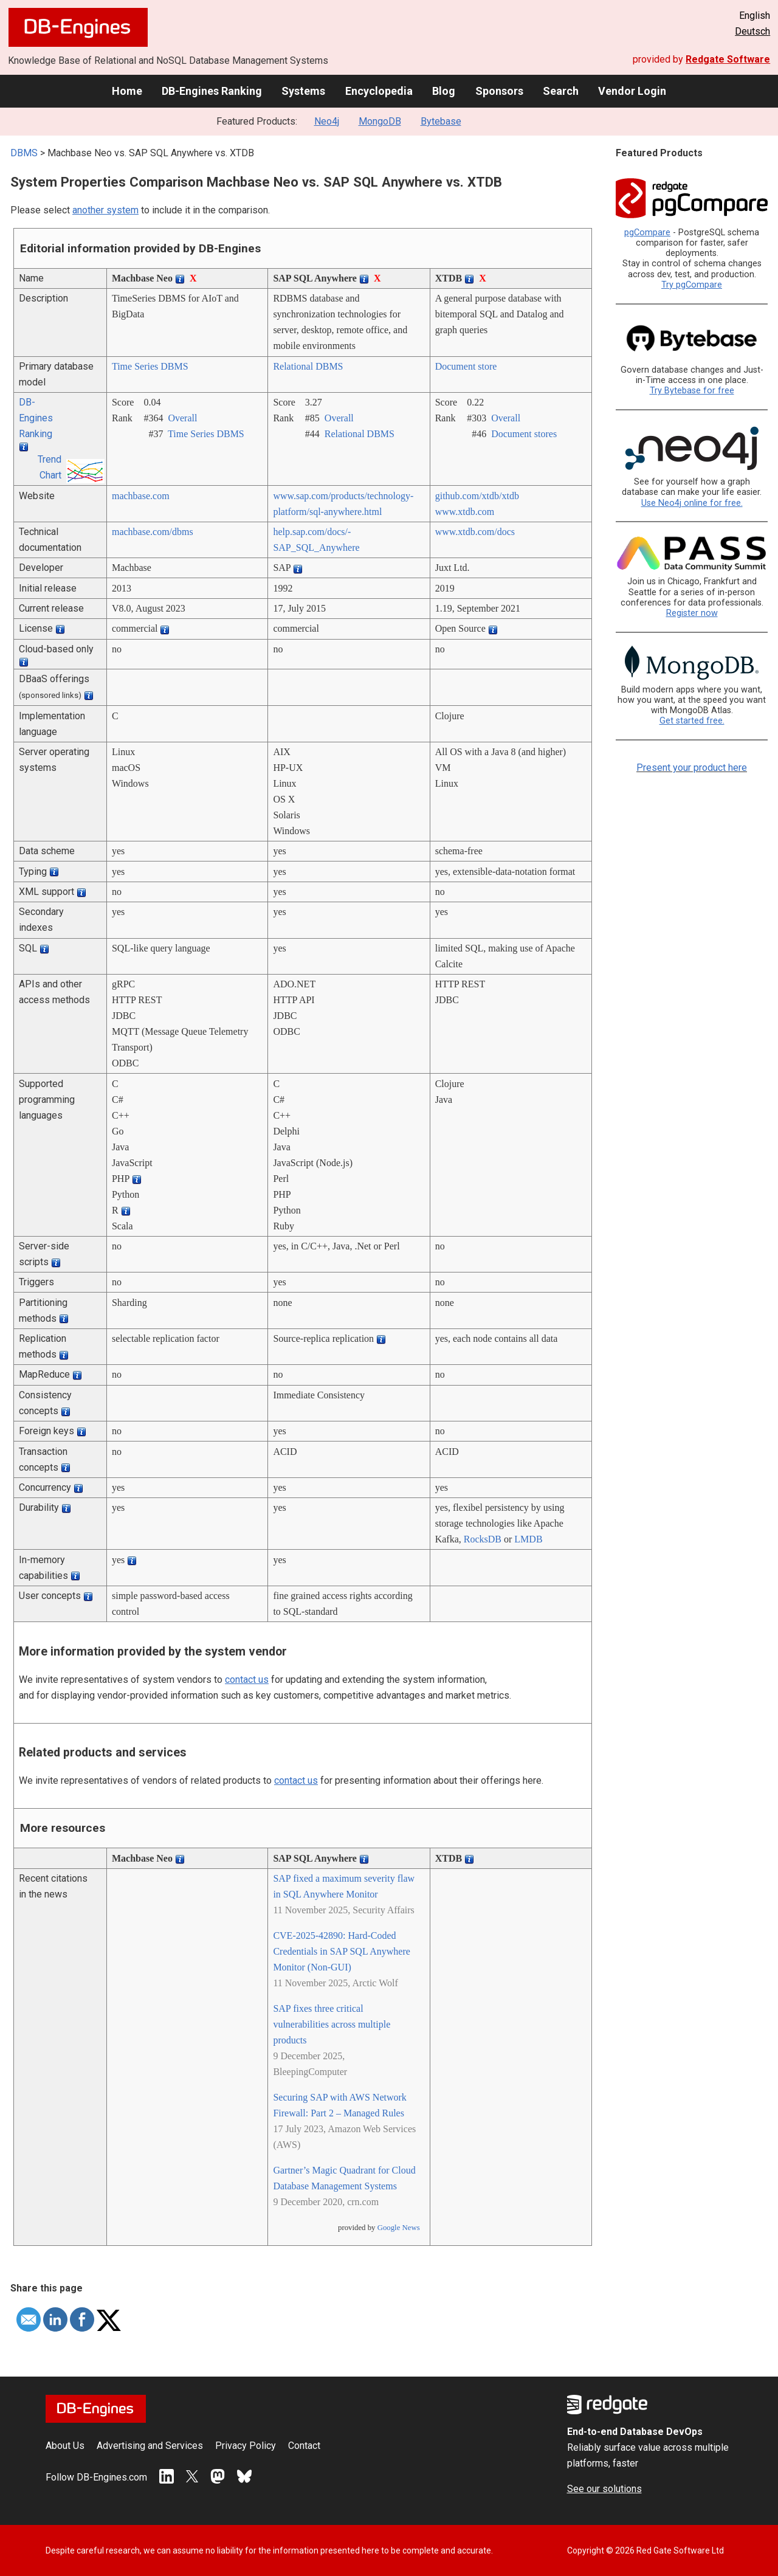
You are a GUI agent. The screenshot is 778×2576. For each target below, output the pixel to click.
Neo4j (326, 121)
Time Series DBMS (150, 366)
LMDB (528, 1539)
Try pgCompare (691, 285)
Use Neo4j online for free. (692, 503)
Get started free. (692, 721)
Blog (443, 91)
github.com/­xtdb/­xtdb (477, 496)
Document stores (524, 434)
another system (105, 210)
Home (127, 91)
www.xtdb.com (465, 511)
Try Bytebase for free (692, 390)
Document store (466, 366)
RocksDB (482, 1539)
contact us (247, 1679)
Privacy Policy (245, 2445)
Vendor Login (632, 91)
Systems (303, 91)
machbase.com (141, 496)
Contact (304, 2445)
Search (561, 91)
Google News (398, 2227)
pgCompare (647, 232)
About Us (65, 2445)
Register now (692, 613)
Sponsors (499, 91)
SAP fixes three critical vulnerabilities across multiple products (331, 2024)
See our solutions (604, 2489)
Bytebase (441, 121)
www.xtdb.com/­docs (475, 532)
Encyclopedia (379, 91)
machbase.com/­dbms (152, 532)
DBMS (24, 153)
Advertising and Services (150, 2445)
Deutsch (752, 31)
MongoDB (380, 121)
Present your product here (691, 767)
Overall (182, 418)
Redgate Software (728, 59)
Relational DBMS (308, 366)
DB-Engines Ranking (212, 91)
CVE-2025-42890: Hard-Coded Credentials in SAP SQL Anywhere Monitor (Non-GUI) (341, 1951)
